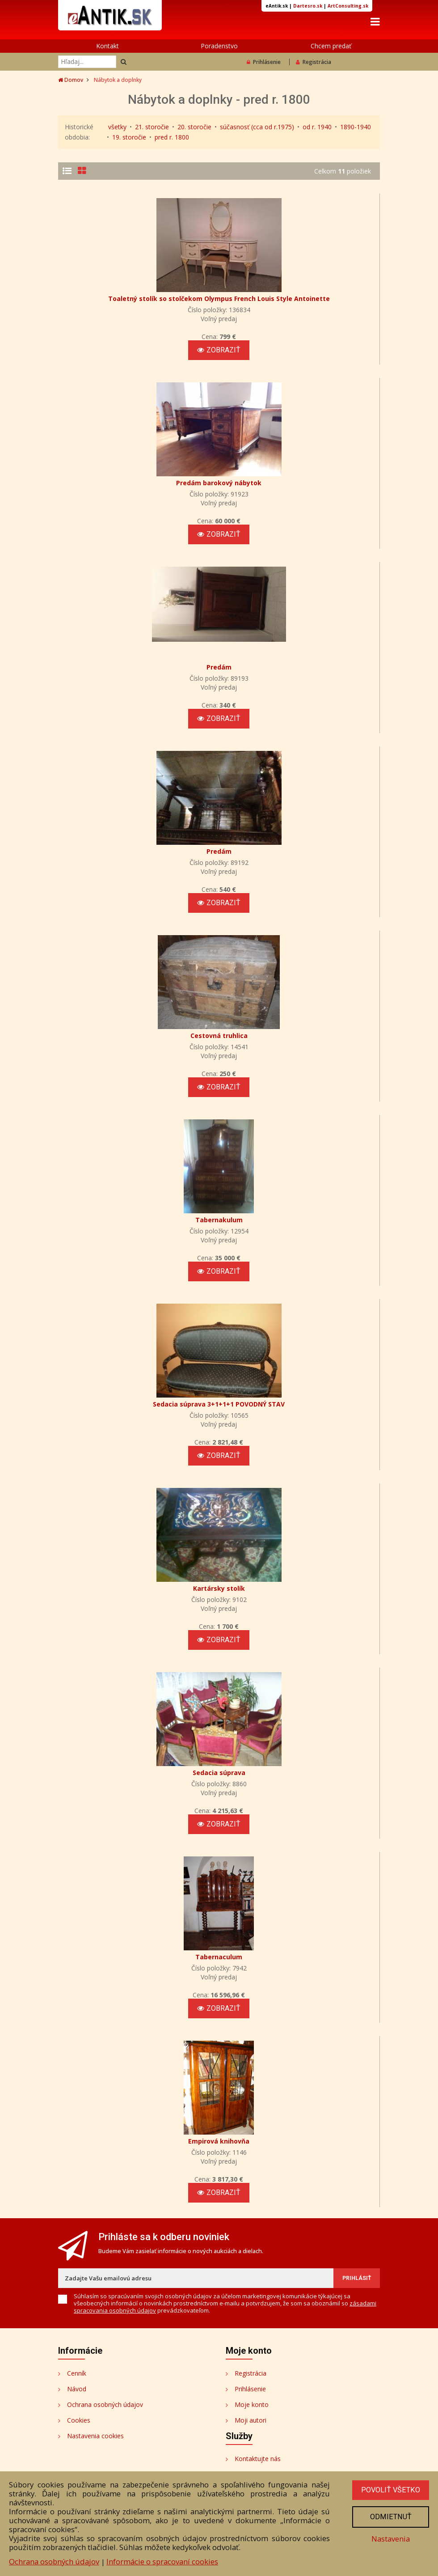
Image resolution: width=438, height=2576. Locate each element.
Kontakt (107, 46)
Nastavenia (390, 2540)
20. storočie (194, 127)
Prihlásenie (264, 62)
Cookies (78, 2370)
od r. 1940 (317, 127)
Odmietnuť (390, 2517)
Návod (76, 2339)
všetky (117, 127)
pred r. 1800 (172, 138)
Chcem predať (331, 46)
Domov (70, 81)
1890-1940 (355, 127)
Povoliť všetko (390, 2490)
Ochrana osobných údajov (105, 2355)
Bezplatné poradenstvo (268, 2424)
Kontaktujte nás (258, 2409)
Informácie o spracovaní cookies (162, 2561)
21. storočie (152, 127)
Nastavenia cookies (95, 2386)
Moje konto (252, 2355)
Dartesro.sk (307, 6)
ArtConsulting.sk (348, 6)
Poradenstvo (219, 46)
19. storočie (129, 138)
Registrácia (313, 62)
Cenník (76, 2323)
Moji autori (250, 2370)
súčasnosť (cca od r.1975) (257, 127)
